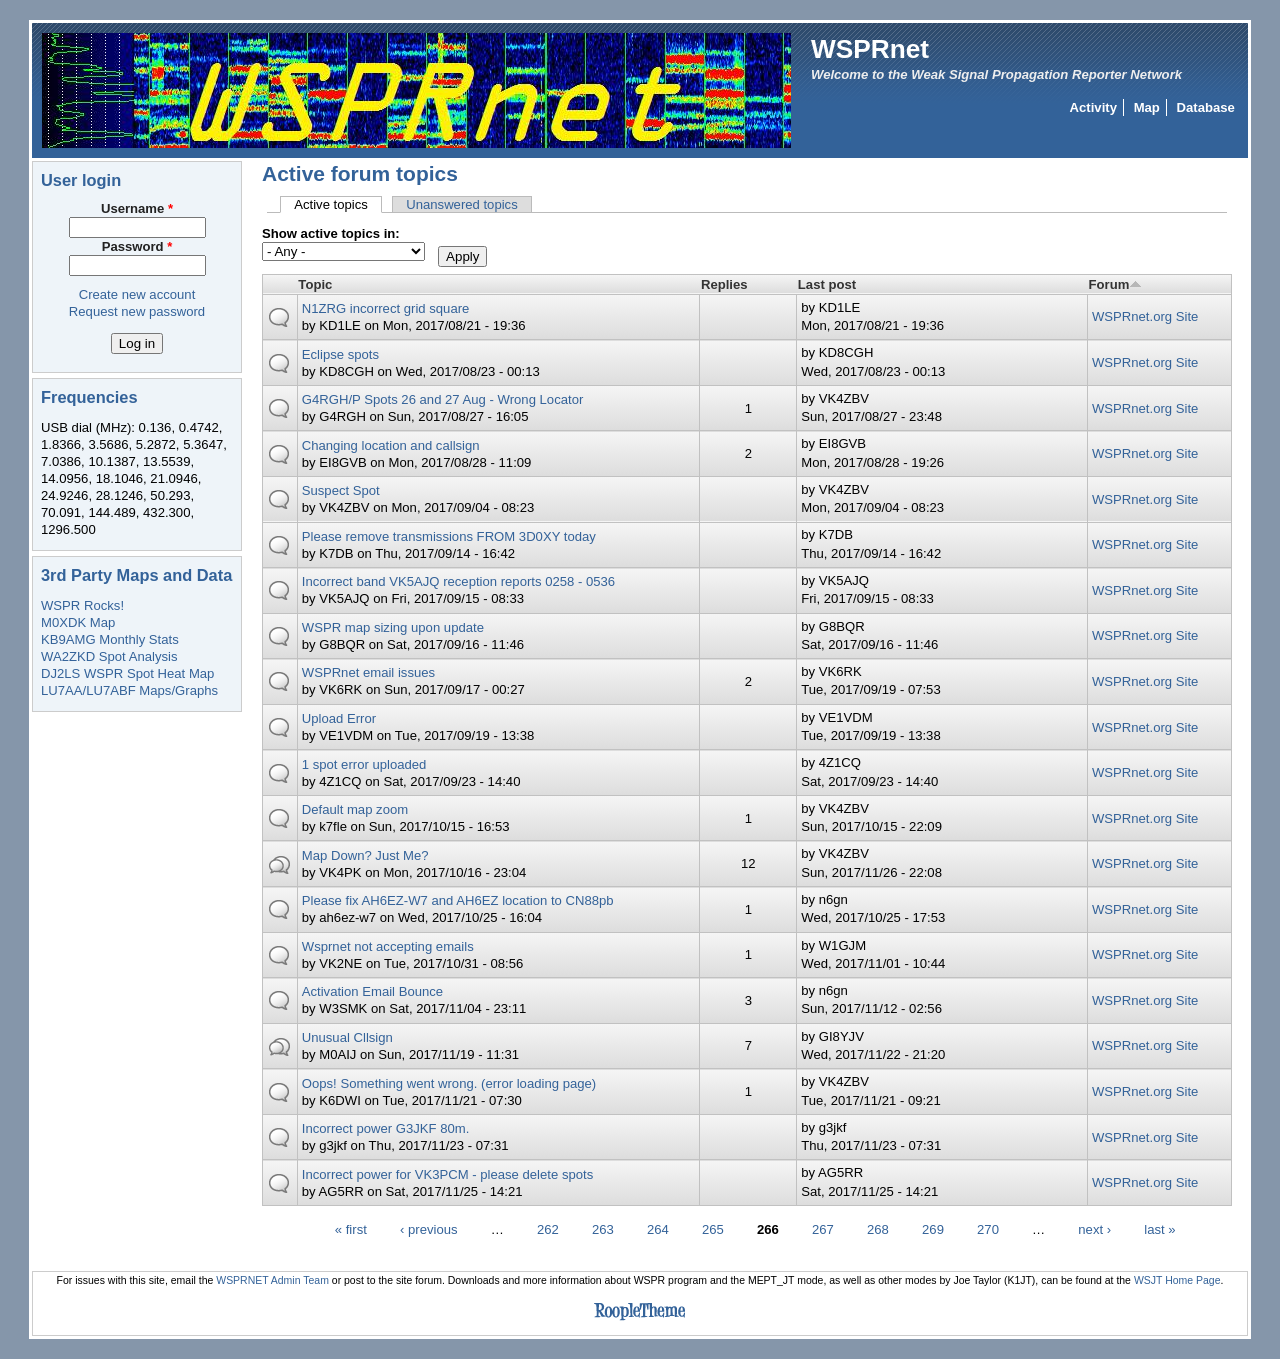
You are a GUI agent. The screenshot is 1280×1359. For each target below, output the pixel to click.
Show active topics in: (331, 233)
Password (137, 246)
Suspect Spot (341, 490)
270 (988, 1229)
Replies (724, 284)
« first (351, 1229)
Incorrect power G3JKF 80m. (386, 1128)
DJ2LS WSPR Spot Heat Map (127, 673)
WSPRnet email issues (368, 672)
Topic (315, 284)
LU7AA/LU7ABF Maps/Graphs (129, 690)
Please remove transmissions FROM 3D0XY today (449, 536)
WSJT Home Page (1177, 1280)
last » (1159, 1229)
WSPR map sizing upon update (393, 627)
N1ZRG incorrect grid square (386, 308)
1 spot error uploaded (364, 764)
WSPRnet (870, 49)
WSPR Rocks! (82, 605)
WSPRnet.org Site (1145, 316)
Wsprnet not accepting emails (388, 946)
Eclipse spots (340, 354)
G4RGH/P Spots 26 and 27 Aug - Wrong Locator (443, 399)
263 (603, 1229)
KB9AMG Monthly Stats (110, 639)
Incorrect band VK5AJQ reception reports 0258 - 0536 (458, 581)
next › (1094, 1229)
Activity (1093, 107)
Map (1147, 107)
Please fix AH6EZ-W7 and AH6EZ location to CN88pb (458, 900)
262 (548, 1229)
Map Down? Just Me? (365, 855)
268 (878, 1229)
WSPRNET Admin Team (272, 1280)
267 (823, 1229)
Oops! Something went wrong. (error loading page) (449, 1083)
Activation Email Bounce (372, 991)
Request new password (137, 311)
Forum (1116, 284)
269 (933, 1229)
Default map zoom (355, 809)
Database (1206, 107)
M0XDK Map (78, 622)
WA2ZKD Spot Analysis (109, 656)
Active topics (338, 204)
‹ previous (429, 1229)
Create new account (137, 294)
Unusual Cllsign (347, 1037)
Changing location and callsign (391, 445)
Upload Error (339, 718)
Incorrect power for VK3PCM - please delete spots (447, 1174)
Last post (827, 284)
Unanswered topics (462, 204)
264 (658, 1229)
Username (137, 208)
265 (713, 1229)
